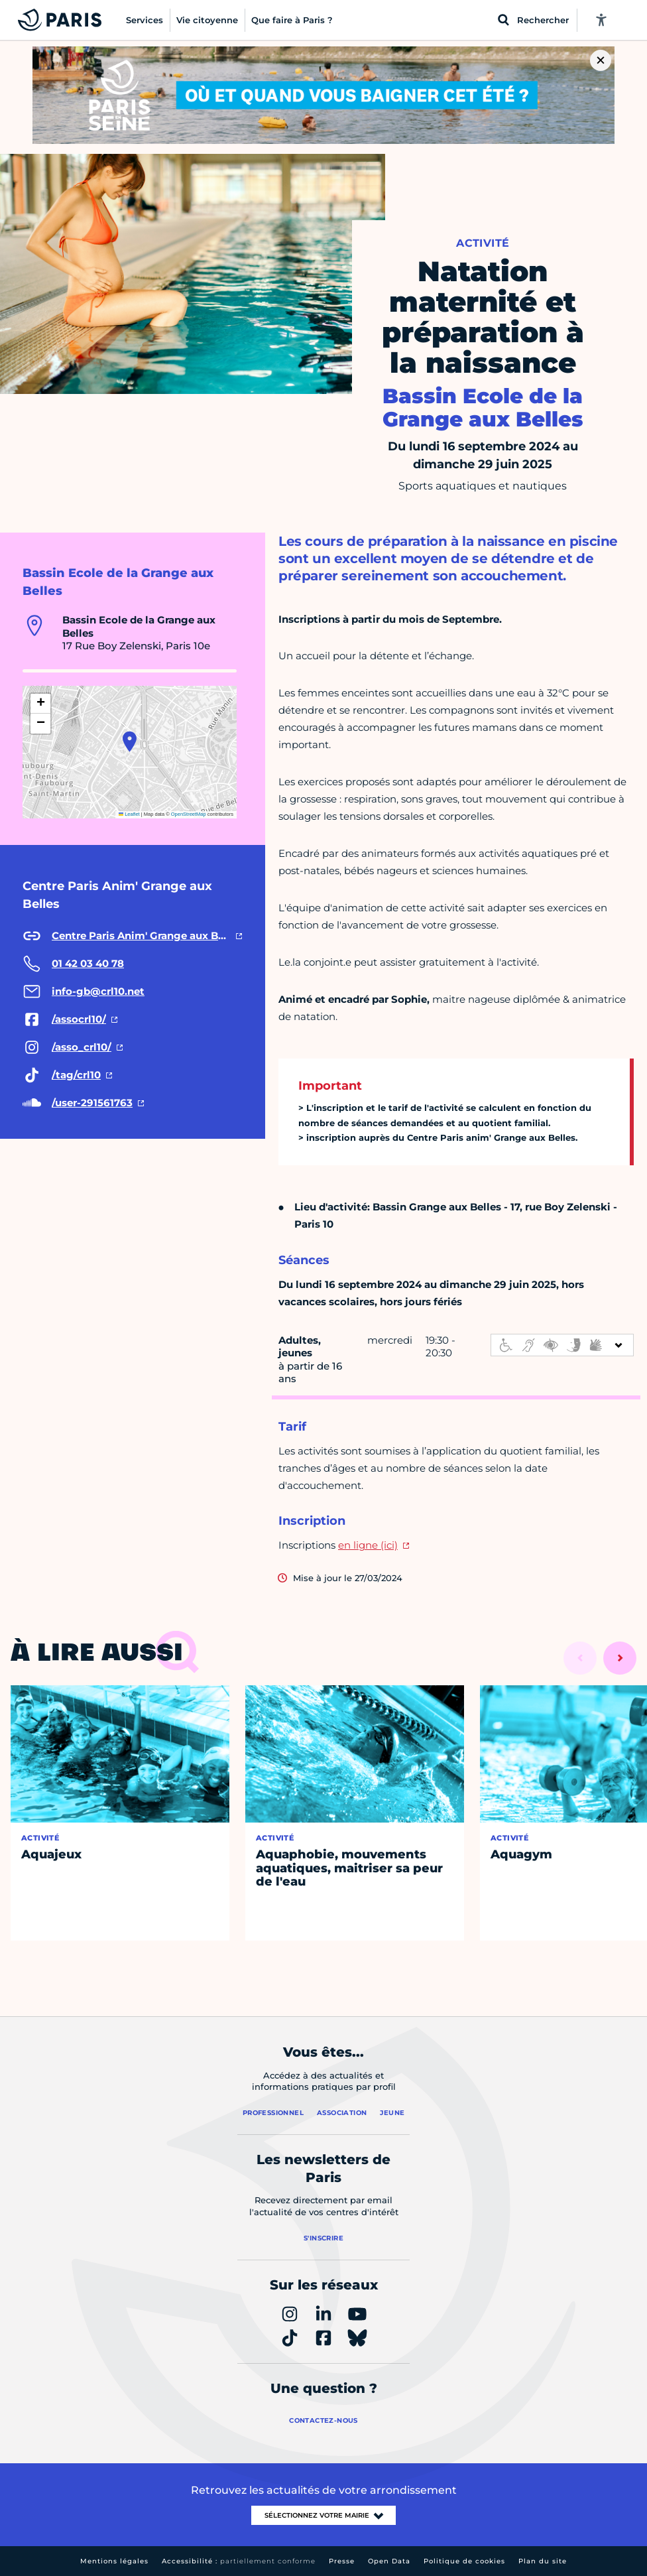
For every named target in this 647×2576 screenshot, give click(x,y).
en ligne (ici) (368, 1545)
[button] (130, 741)
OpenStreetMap (188, 814)
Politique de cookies (464, 2561)
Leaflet (129, 814)
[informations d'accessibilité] (562, 1345)
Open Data (389, 2561)
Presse (342, 2561)
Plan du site (542, 2561)
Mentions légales (114, 2561)
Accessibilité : (239, 2561)
